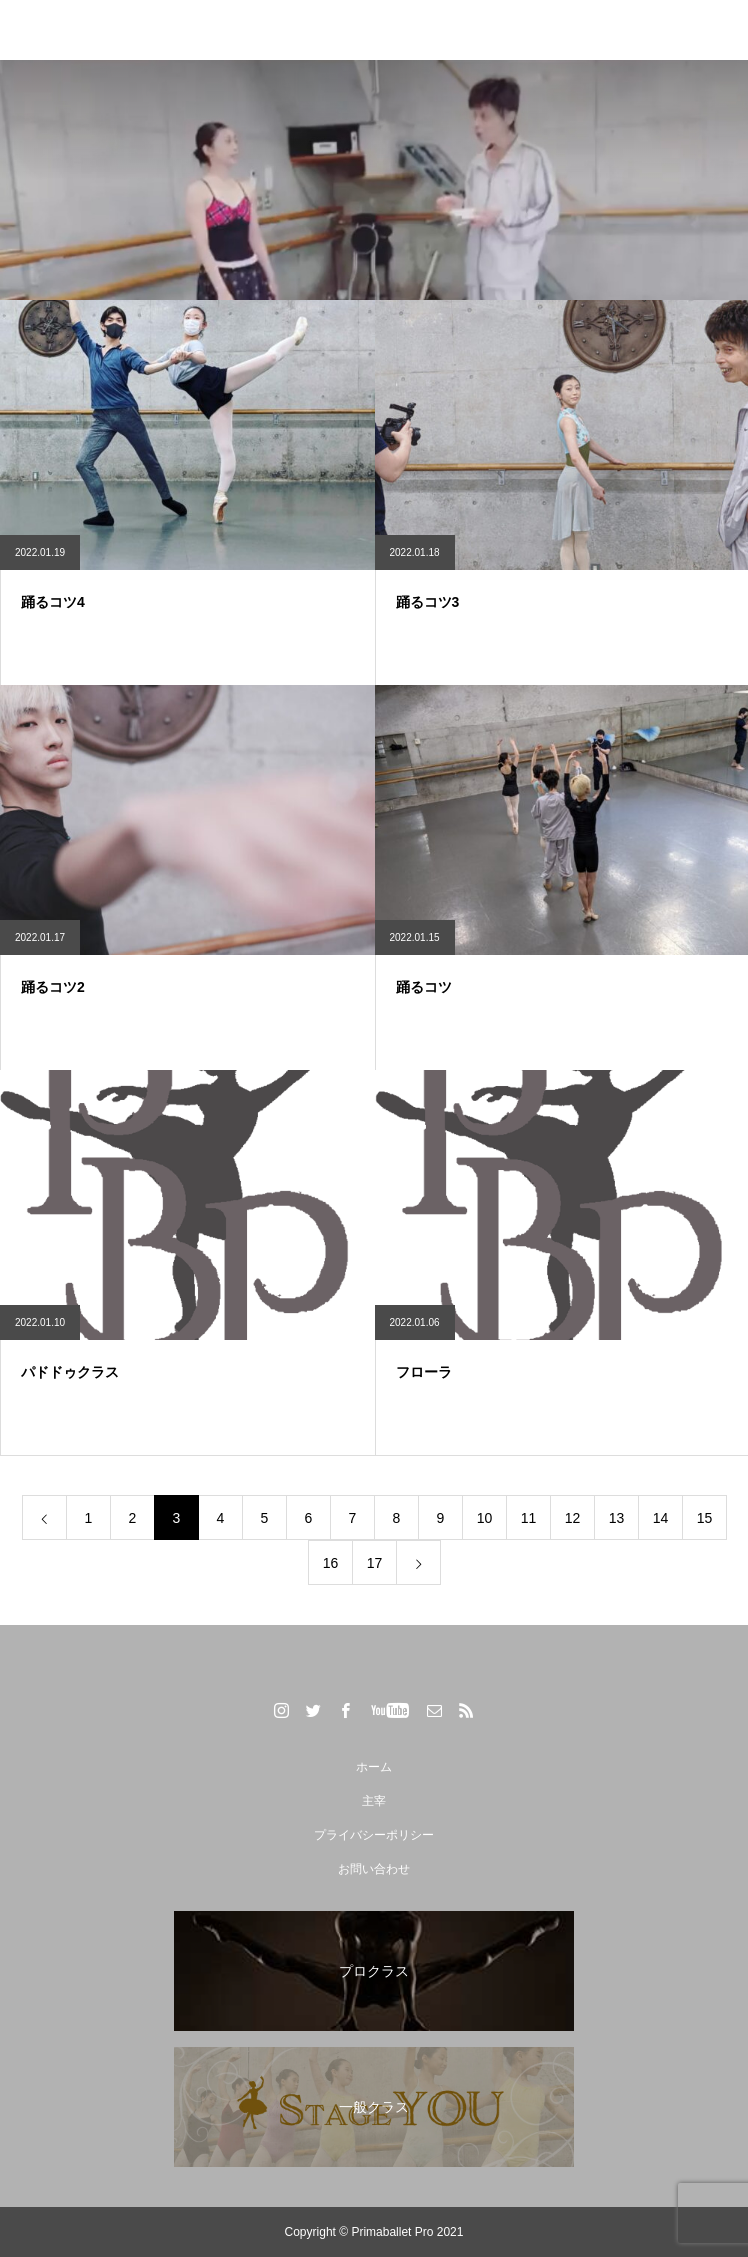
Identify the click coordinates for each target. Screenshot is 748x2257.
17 (375, 1563)
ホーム (374, 1767)
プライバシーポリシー (374, 1835)
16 (331, 1563)
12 (573, 1518)
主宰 (374, 1801)
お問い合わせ (374, 1869)
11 (529, 1518)
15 (705, 1518)
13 (617, 1518)
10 (485, 1518)
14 (661, 1518)
